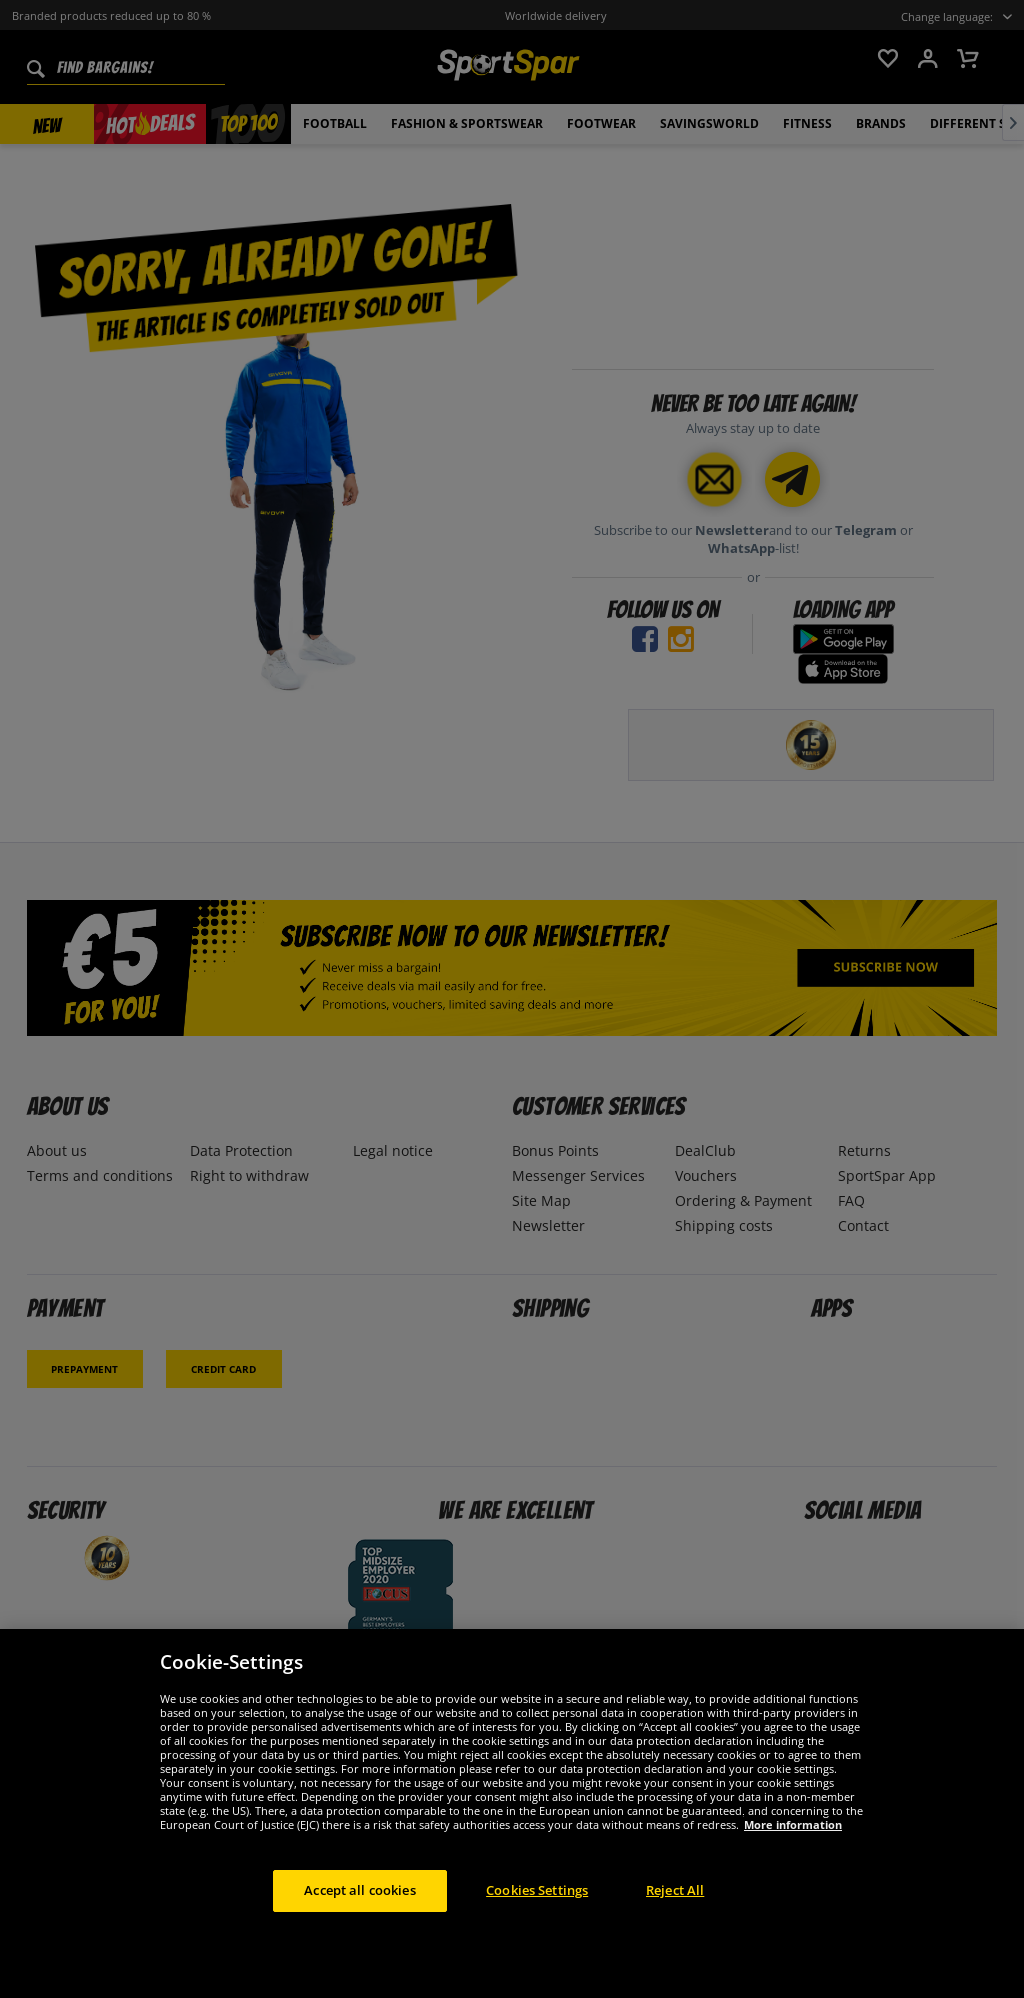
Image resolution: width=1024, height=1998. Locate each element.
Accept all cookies (359, 1890)
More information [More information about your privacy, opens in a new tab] (793, 1824)
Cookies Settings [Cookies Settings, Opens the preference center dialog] (537, 1890)
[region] (512, 1813)
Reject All (675, 1890)
